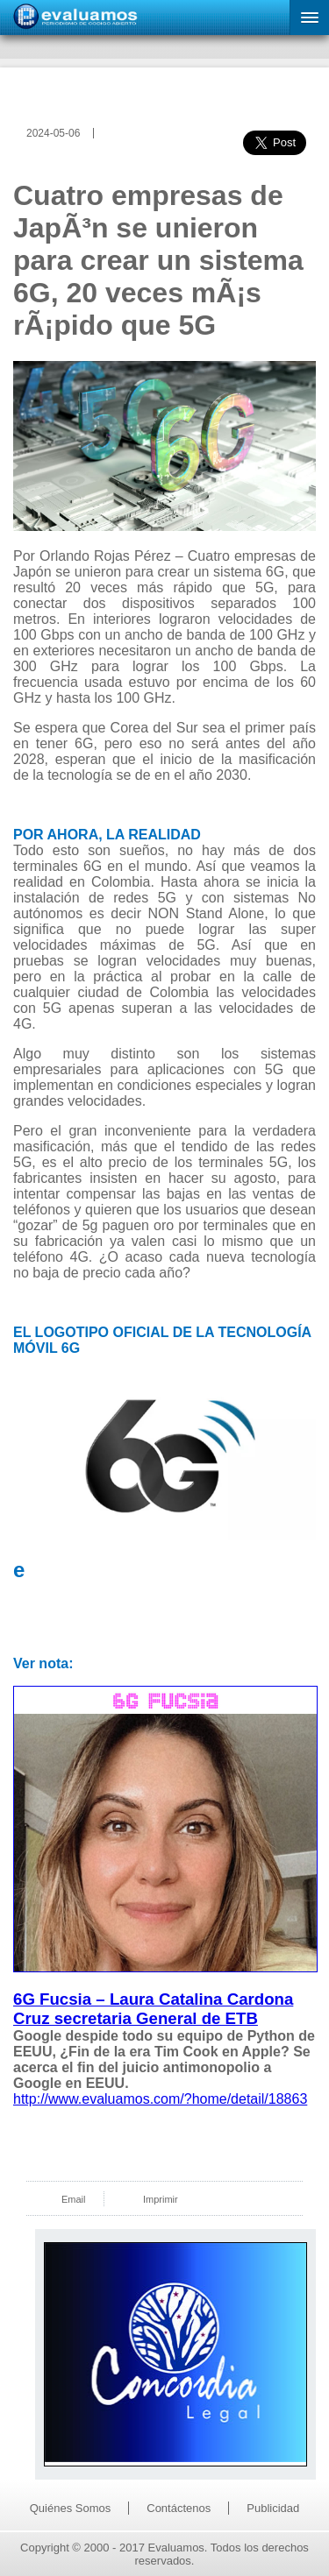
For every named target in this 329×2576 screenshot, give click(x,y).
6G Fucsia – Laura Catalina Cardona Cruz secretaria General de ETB (153, 2009)
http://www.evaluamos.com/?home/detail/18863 (160, 2098)
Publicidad (273, 2508)
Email (73, 2199)
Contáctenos (179, 2508)
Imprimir (160, 2199)
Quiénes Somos (70, 2508)
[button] (309, 17)
